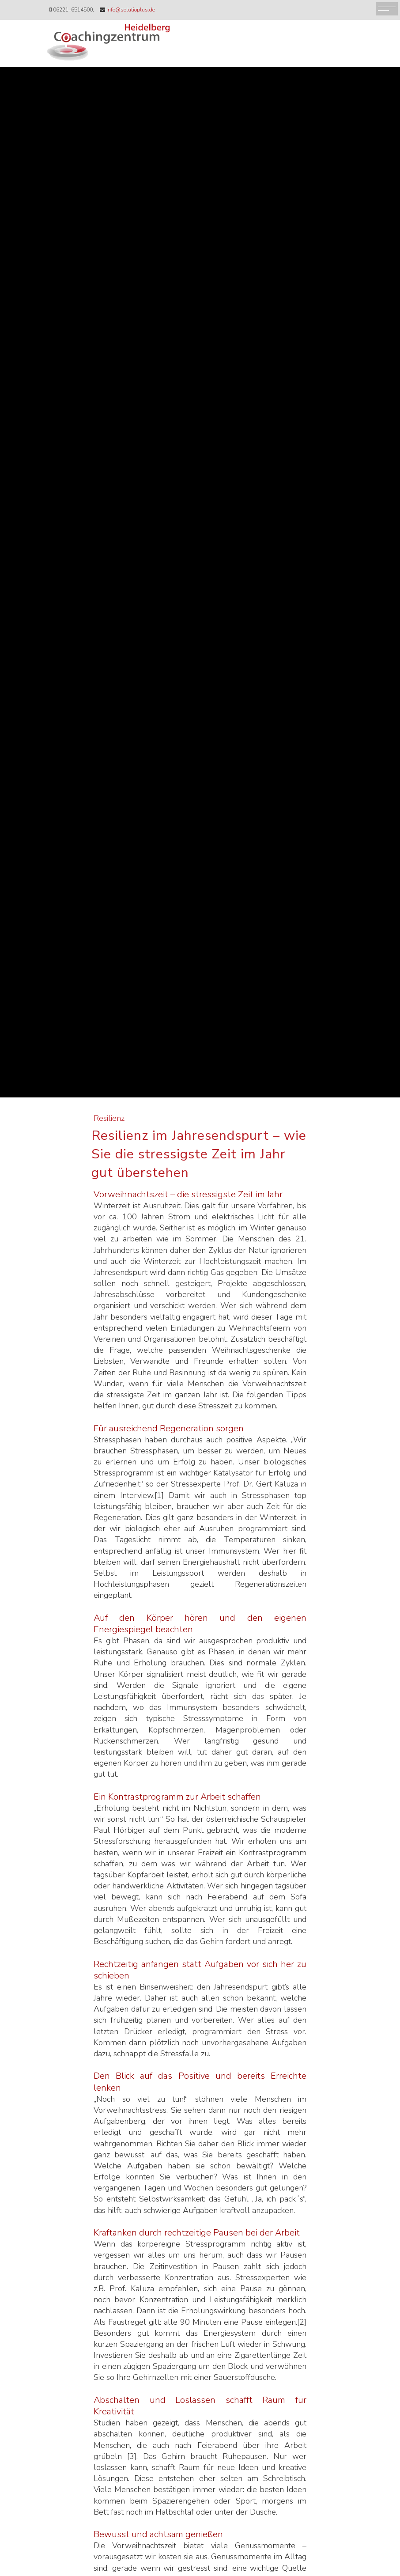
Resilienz (109, 1118)
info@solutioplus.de (130, 9)
